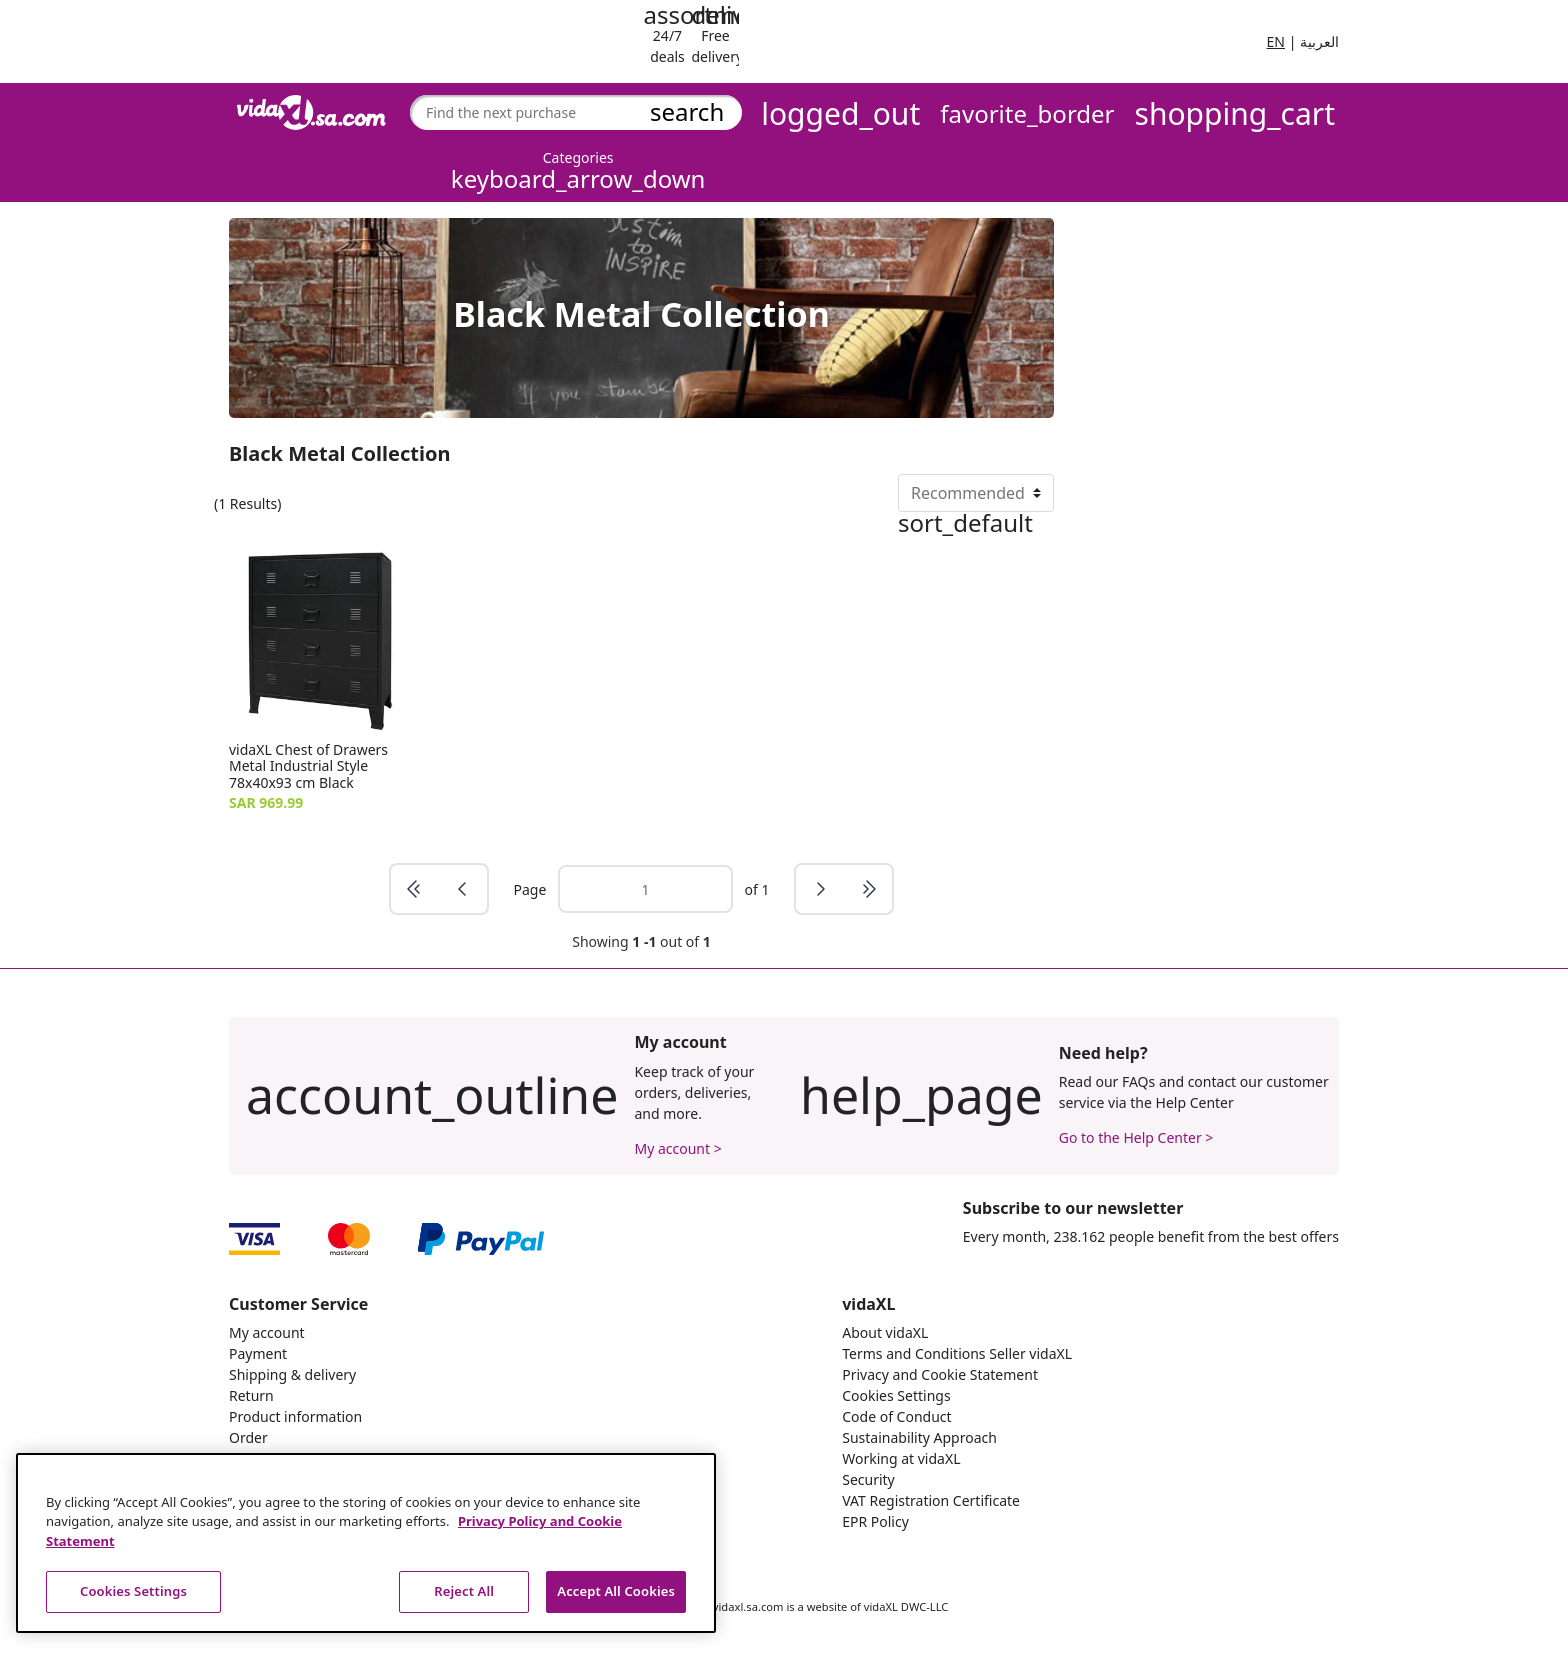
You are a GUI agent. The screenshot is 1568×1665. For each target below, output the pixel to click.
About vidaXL (885, 1332)
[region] (366, 1543)
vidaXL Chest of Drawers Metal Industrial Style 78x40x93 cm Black (308, 766)
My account (267, 1332)
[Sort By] (976, 493)
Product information (295, 1416)
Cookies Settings (896, 1395)
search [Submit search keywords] (687, 111)
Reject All (464, 1591)
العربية (1319, 41)
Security (868, 1479)
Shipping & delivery (292, 1374)
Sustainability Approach (919, 1437)
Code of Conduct (896, 1416)
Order (248, 1437)
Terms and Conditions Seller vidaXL (957, 1353)
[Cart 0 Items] (1235, 114)
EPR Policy (875, 1521)
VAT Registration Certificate (931, 1500)
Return (251, 1395)
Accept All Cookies (616, 1591)
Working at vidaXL (901, 1458)
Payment (258, 1353)
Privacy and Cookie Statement (940, 1374)
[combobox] (567, 112)
